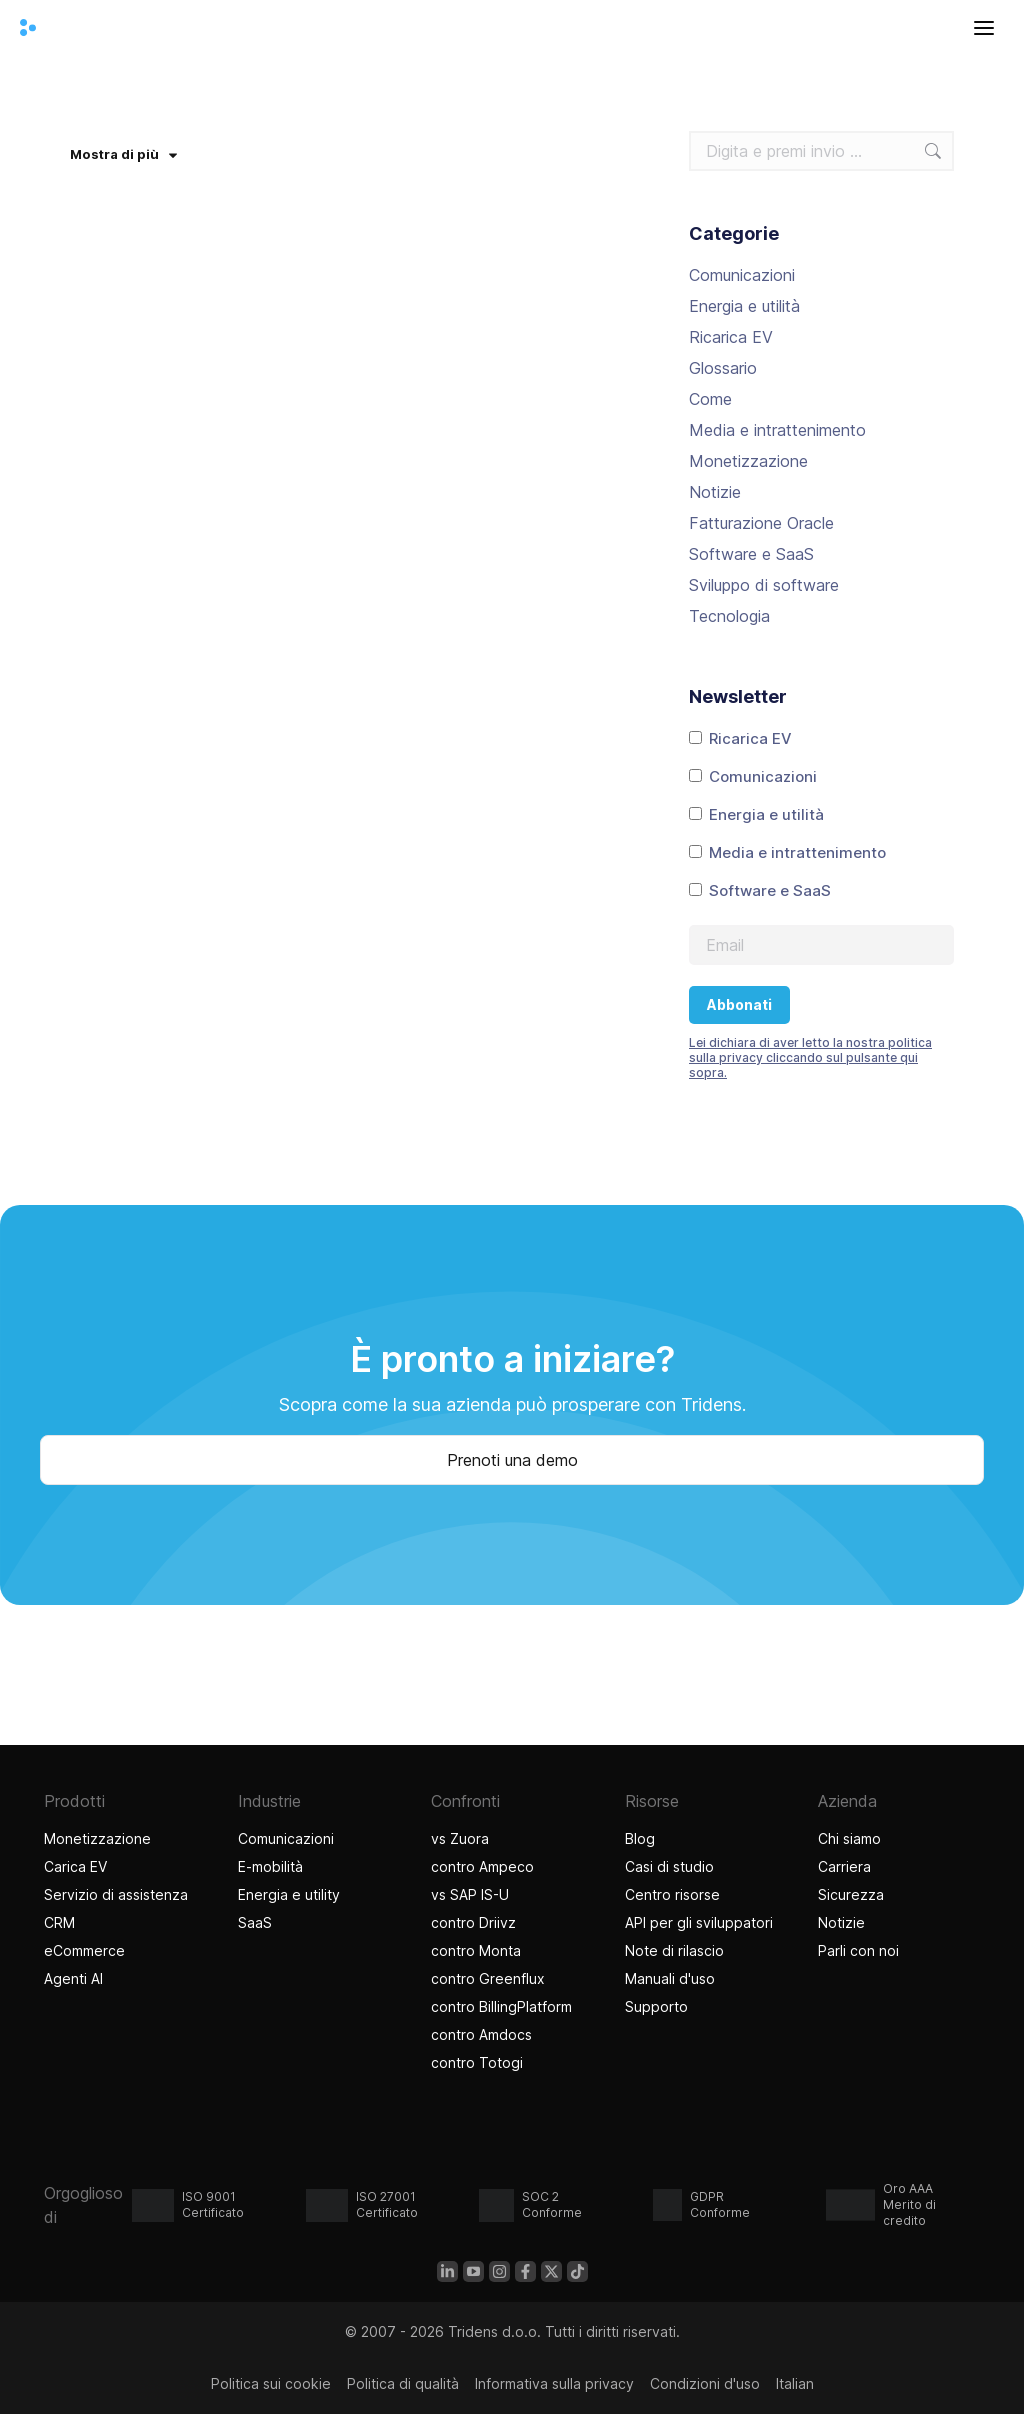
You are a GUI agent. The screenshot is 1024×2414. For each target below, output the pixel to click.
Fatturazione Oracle (761, 523)
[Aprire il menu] (984, 28)
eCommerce (84, 1950)
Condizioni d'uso (705, 2383)
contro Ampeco (482, 1866)
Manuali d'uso (670, 1978)
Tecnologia (729, 616)
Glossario (723, 368)
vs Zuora (460, 1838)
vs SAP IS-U (470, 1894)
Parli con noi (858, 1950)
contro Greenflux (488, 1978)
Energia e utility (289, 1894)
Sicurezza (851, 1894)
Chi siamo (849, 1838)
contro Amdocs (481, 2034)
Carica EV (75, 1866)
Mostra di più (123, 154)
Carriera (844, 1866)
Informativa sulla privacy (554, 2383)
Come (710, 399)
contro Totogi (477, 2062)
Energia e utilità (744, 306)
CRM (59, 1922)
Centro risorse (672, 1894)
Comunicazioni (742, 275)
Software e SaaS (751, 554)
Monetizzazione (748, 461)
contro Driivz (473, 1922)
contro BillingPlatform (501, 2006)
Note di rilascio (674, 1950)
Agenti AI (76, 1978)
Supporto (656, 2006)
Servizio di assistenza (116, 1894)
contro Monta (476, 1950)
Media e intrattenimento (777, 430)
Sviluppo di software (764, 585)
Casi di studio (672, 1866)
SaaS (255, 1922)
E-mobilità (270, 1866)
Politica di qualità (403, 2383)
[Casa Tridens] (28, 28)
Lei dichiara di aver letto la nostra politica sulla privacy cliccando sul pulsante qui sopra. (810, 1057)
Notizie (715, 492)
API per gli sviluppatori (699, 1922)
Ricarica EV (731, 337)
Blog (640, 1838)
